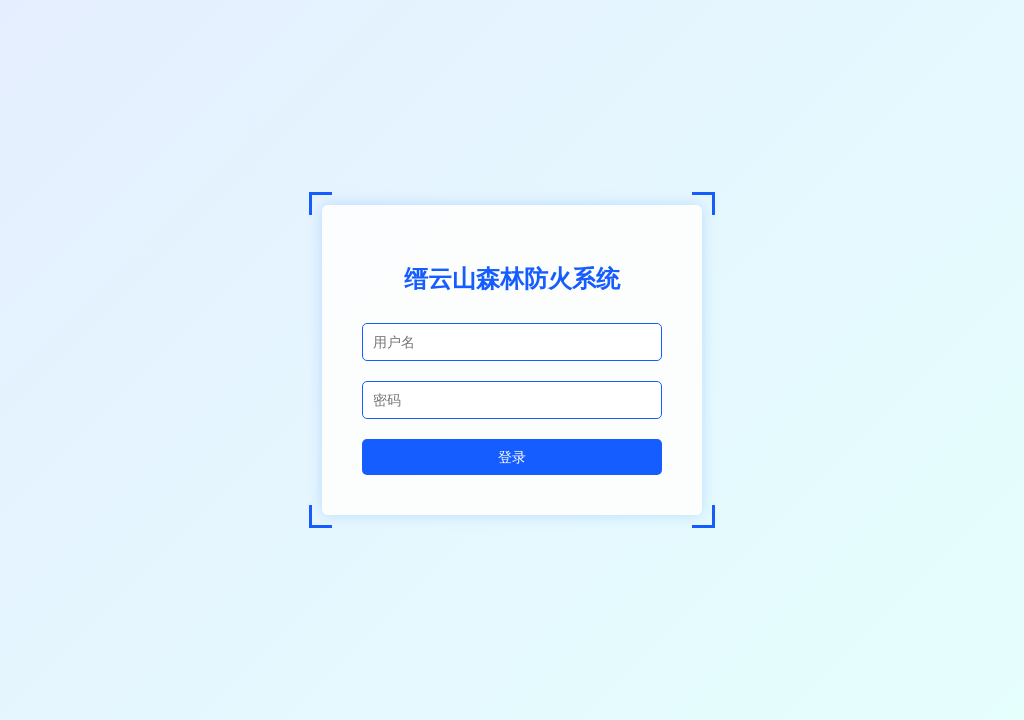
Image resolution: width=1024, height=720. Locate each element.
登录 (512, 456)
